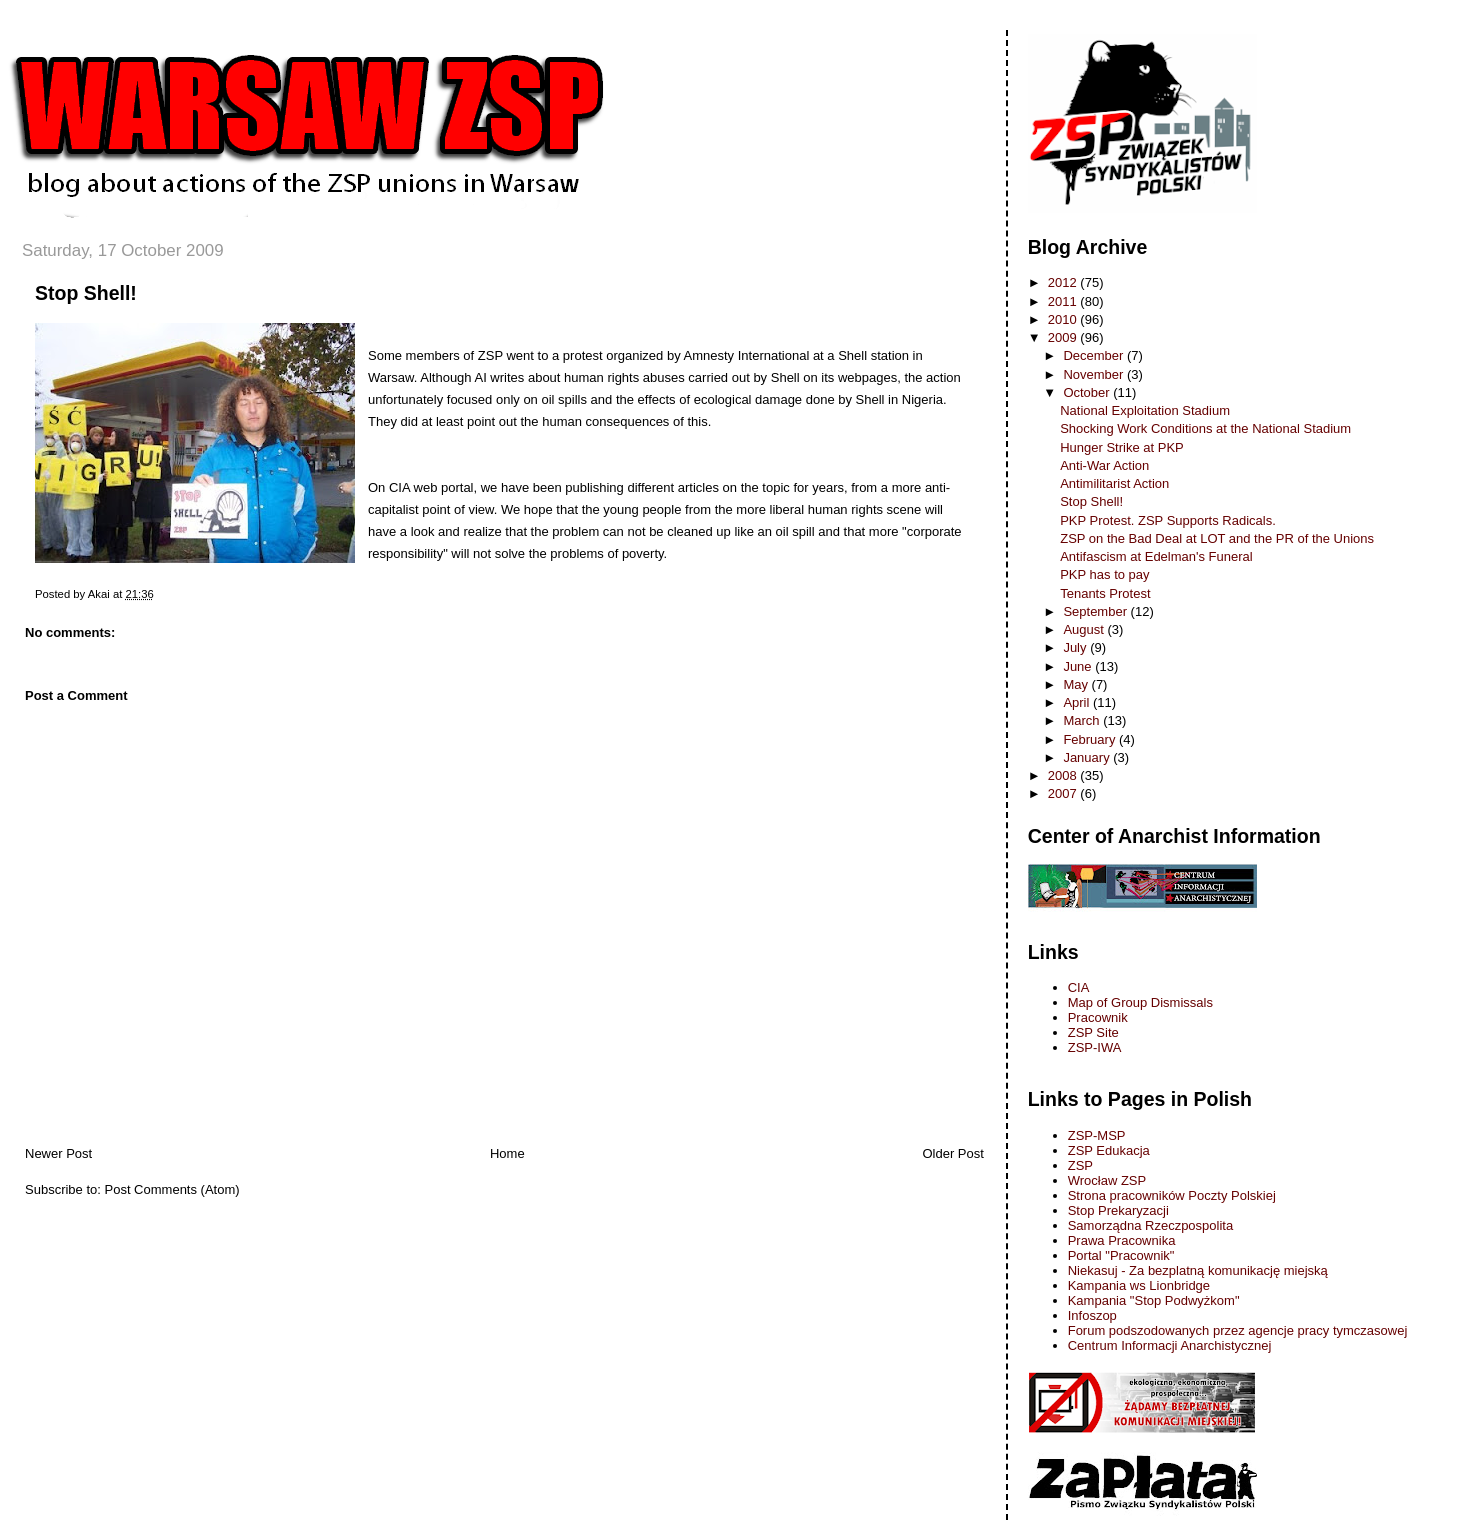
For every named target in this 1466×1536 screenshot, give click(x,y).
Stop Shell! (86, 293)
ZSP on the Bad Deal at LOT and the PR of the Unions (1217, 538)
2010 (1064, 319)
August (1085, 629)
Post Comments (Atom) (172, 1189)
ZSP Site (1093, 1032)
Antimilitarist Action (1114, 483)
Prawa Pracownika (1122, 1240)
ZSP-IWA (1095, 1047)
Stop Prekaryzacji (1118, 1210)
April (1078, 702)
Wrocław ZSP (1107, 1180)
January (1088, 757)
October (1088, 392)
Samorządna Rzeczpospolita (1150, 1225)
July (1076, 647)
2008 (1064, 775)
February (1091, 739)
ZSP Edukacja (1109, 1150)
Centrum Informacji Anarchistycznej (1170, 1345)
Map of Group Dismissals (1140, 1002)
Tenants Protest (1105, 593)
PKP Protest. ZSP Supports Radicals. (1168, 520)
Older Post (952, 1153)
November (1095, 374)
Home (507, 1153)
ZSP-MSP (1097, 1135)
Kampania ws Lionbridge (1139, 1285)
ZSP (1080, 1165)
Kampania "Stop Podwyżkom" (1154, 1300)
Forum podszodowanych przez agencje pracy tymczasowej (1238, 1330)
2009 (1064, 337)
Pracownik (1098, 1017)
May (1077, 684)
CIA (1079, 987)
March (1083, 720)
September (1096, 611)
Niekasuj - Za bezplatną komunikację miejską (1198, 1270)
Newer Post (58, 1153)
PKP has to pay (1104, 574)
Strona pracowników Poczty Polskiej (1172, 1195)
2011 (1064, 301)
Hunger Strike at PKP (1122, 447)
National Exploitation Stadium (1145, 410)
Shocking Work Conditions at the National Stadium (1205, 428)
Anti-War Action (1104, 465)
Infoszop (1092, 1315)
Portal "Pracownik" (1121, 1255)
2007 (1064, 793)
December (1095, 355)
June (1079, 666)
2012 (1064, 282)
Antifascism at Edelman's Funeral (1156, 556)
